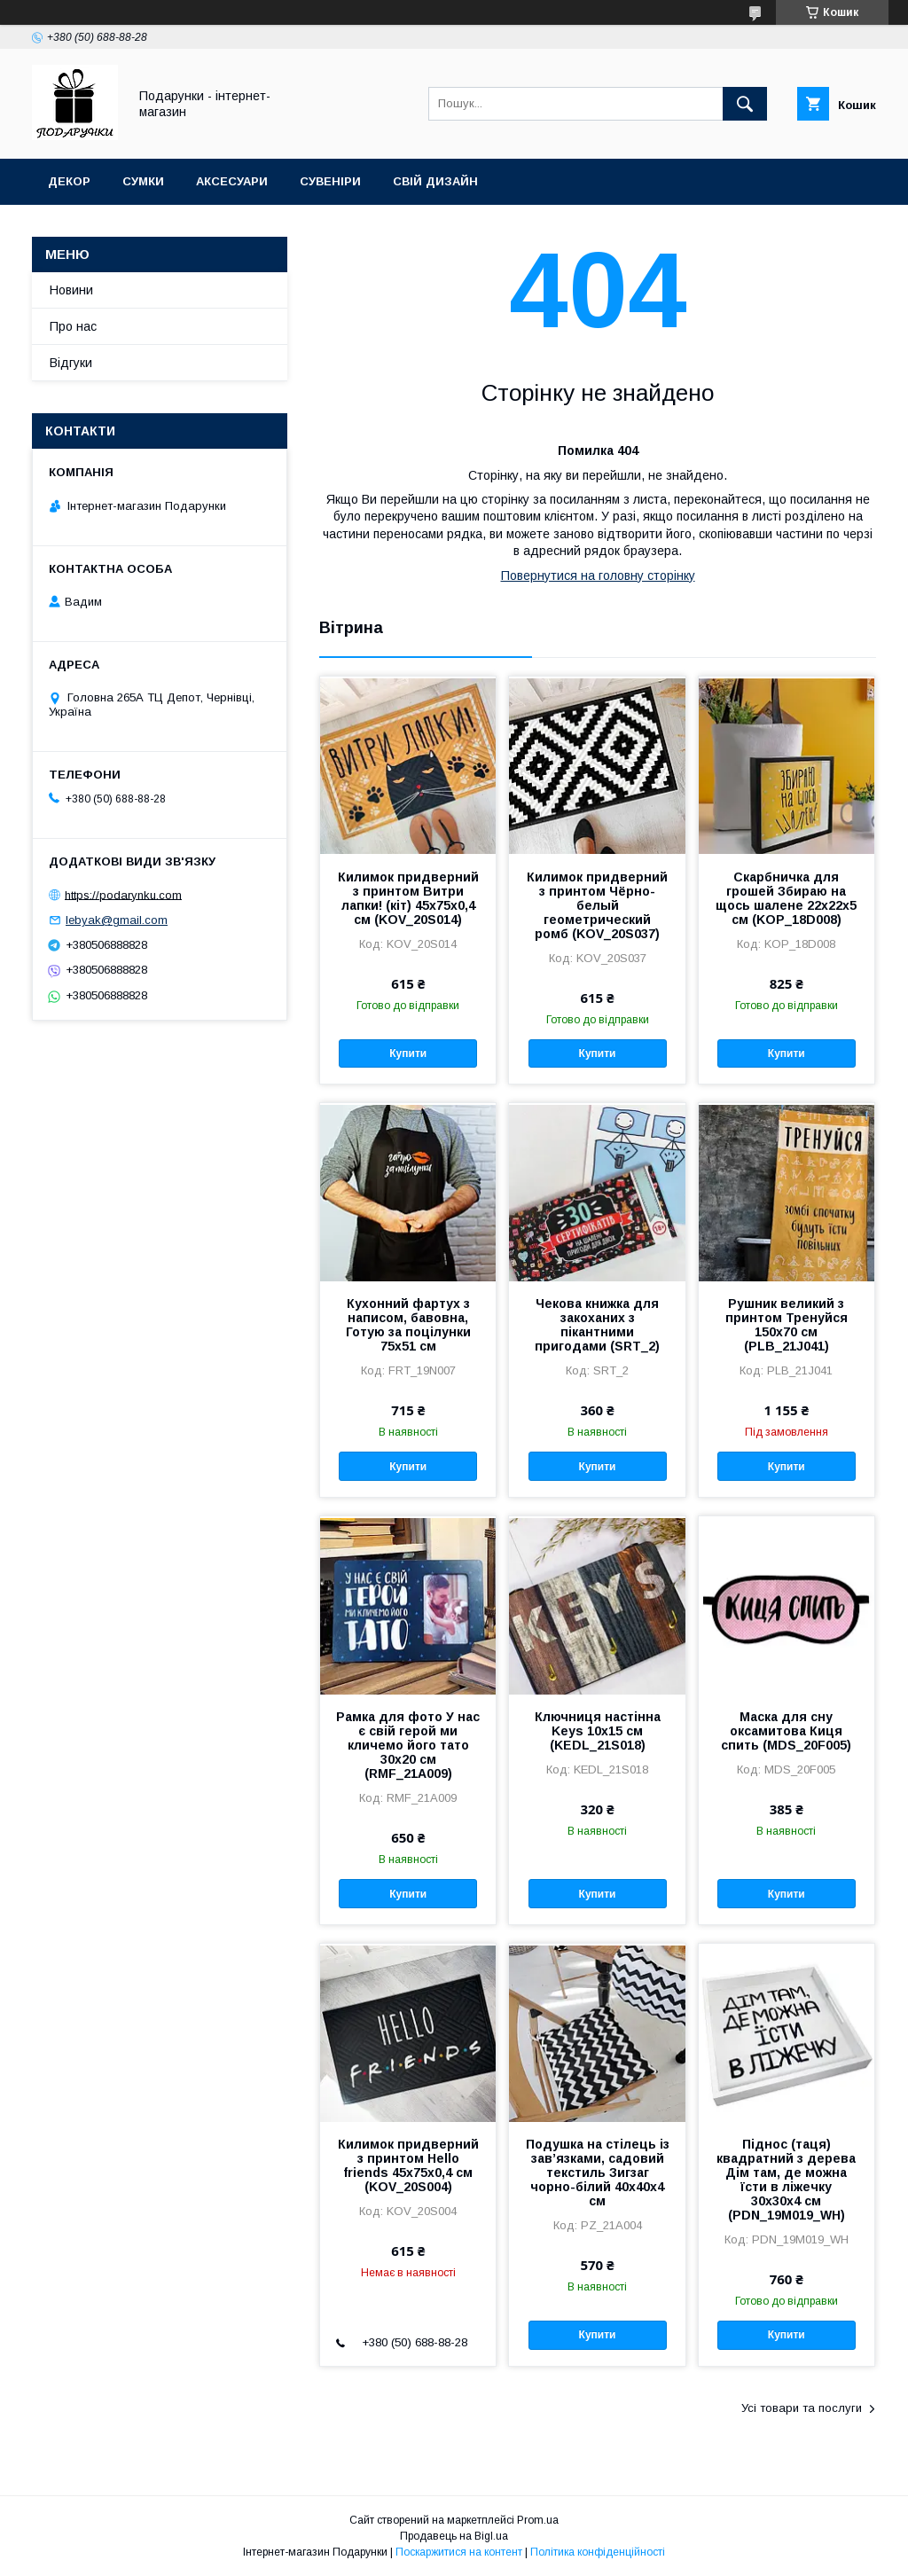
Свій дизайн (435, 181)
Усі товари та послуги (801, 2408)
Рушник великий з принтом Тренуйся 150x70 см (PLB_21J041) (786, 1324)
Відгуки (71, 363)
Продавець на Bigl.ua (454, 2536)
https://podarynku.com (123, 894)
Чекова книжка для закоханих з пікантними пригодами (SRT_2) (597, 1324)
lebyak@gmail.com (117, 920)
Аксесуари (232, 181)
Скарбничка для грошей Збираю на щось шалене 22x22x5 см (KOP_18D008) (786, 898)
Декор (69, 181)
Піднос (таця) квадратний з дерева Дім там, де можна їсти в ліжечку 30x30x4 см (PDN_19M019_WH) (786, 2179)
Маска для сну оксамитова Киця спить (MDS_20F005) (786, 1731)
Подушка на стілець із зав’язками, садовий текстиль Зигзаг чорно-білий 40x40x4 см (597, 2172)
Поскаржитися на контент (458, 2552)
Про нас (73, 326)
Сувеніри (330, 181)
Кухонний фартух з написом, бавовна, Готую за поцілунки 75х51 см (408, 1324)
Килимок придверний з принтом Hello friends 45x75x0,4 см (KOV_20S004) (408, 2165)
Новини (71, 290)
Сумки (143, 181)
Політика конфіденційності (597, 2552)
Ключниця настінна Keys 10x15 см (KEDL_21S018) (598, 1731)
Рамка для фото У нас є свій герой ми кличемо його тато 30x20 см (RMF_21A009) (408, 1745)
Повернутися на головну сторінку (598, 575)
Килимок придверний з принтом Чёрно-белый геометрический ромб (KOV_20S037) (597, 905)
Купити (408, 1053)
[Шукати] (745, 104)
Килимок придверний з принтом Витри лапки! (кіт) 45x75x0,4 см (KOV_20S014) (408, 898)
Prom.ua (538, 2520)
